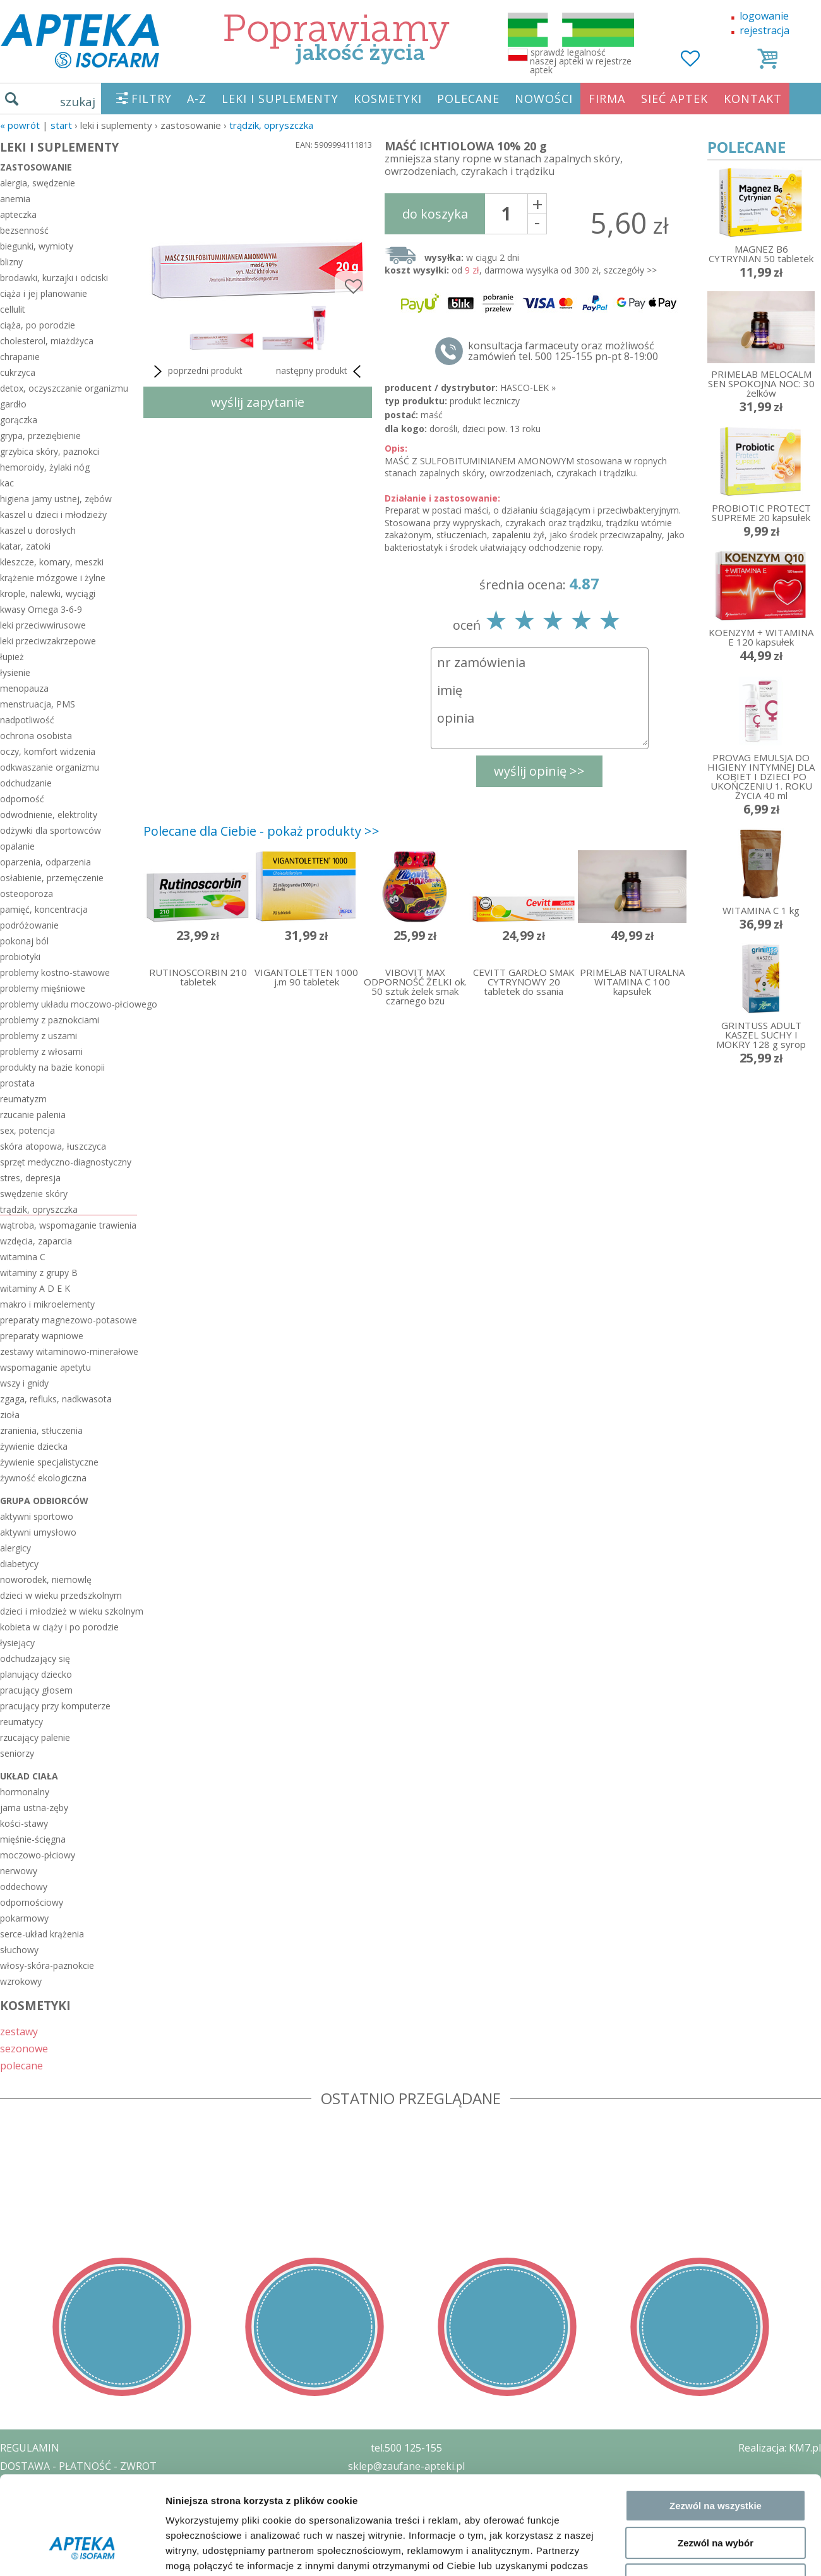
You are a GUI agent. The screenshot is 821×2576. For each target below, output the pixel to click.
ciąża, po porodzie (37, 325)
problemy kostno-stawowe (55, 972)
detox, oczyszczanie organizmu (64, 388)
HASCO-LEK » (528, 388)
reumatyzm (23, 1099)
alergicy (15, 1548)
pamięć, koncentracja (44, 909)
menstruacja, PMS (37, 704)
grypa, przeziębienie (40, 436)
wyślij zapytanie (257, 402)
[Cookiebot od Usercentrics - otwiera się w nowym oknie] (82, 1887)
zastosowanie (36, 167)
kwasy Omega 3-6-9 (41, 609)
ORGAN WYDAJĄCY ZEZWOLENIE (77, 2520)
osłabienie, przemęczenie (52, 878)
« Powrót (20, 125)
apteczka (18, 214)
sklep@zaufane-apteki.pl (406, 2466)
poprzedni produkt (196, 371)
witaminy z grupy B (39, 1273)
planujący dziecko (36, 1674)
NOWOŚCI (544, 98)
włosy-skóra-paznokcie (47, 1965)
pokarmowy (24, 1918)
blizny (11, 262)
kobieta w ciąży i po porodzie (59, 1627)
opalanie (17, 846)
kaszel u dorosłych (38, 530)
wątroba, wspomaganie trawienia (68, 1225)
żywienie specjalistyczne (49, 1462)
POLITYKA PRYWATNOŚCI (61, 2484)
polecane (21, 2065)
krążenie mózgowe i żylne (52, 578)
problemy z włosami (41, 1051)
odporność (22, 799)
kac (7, 483)
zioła (10, 1415)
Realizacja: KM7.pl (779, 2448)
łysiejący (17, 1643)
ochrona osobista (36, 736)
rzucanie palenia (33, 1115)
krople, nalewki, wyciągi (47, 593)
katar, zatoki (25, 546)
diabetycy (19, 1564)
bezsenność (24, 230)
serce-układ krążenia (42, 1934)
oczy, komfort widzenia (47, 751)
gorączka (18, 420)
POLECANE (468, 98)
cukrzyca (17, 372)
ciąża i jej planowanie (43, 293)
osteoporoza (26, 894)
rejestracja (764, 30)
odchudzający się (35, 1658)
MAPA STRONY (35, 2557)
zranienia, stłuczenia (41, 1430)
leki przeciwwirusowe (43, 625)
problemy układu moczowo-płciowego (68, 1004)
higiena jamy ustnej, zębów (56, 499)
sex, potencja (27, 1130)
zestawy (19, 2031)
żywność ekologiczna (43, 1478)
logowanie (764, 16)
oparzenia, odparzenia (45, 862)
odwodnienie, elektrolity (48, 815)
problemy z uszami (38, 1036)
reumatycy (21, 1722)
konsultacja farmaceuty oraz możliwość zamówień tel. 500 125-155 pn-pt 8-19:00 (563, 351)
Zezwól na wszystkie (715, 1757)
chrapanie (20, 357)
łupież (12, 657)
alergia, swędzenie (37, 183)
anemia (15, 199)
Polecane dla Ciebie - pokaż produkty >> (261, 831)
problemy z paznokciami (49, 1020)
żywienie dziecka (34, 1446)
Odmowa (715, 1831)
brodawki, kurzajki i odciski (54, 278)
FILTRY (151, 98)
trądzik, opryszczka (271, 125)
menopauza (24, 688)
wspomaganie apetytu (45, 1367)
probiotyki (20, 957)
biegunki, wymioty (36, 246)
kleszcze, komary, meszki (52, 562)
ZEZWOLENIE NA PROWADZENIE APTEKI (96, 2502)
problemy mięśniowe (42, 988)
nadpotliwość (27, 720)
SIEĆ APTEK (674, 98)
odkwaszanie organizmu (49, 767)
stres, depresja (30, 1178)
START (61, 125)
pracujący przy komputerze (55, 1706)
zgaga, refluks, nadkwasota (56, 1399)
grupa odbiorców (44, 1501)
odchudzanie (26, 783)
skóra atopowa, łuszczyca (53, 1146)
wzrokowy (21, 1981)
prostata (17, 1083)
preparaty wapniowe (41, 1336)
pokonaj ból (24, 941)
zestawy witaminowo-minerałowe (68, 1351)
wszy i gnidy (24, 1383)
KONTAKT (753, 98)
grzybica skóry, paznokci (49, 451)
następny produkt (321, 371)
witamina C (22, 1257)
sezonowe (24, 2048)
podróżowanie (29, 925)
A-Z (197, 98)
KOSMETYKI (388, 98)
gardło (13, 404)
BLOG (13, 2539)
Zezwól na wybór (715, 1794)
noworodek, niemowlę (46, 1580)
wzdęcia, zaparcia (36, 1241)
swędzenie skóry (34, 1194)
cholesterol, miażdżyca (46, 341)
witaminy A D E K (35, 1288)
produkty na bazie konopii (52, 1067)
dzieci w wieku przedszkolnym (61, 1595)
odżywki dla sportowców (50, 830)
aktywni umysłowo (38, 1532)
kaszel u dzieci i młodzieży (53, 515)
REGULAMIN (29, 2448)
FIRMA (607, 98)
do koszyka (435, 213)
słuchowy (19, 1950)
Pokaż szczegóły (674, 1887)
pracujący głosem (36, 1690)
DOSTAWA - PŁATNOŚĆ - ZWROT (78, 2466)
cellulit (12, 309)
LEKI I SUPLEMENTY (280, 98)
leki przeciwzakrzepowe (48, 641)
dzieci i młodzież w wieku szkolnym (68, 1611)
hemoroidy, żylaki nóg (45, 467)
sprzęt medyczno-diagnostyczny (65, 1162)
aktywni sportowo (36, 1516)
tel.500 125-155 (406, 2448)
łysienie (15, 672)
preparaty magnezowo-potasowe (68, 1320)
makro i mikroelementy (47, 1304)
